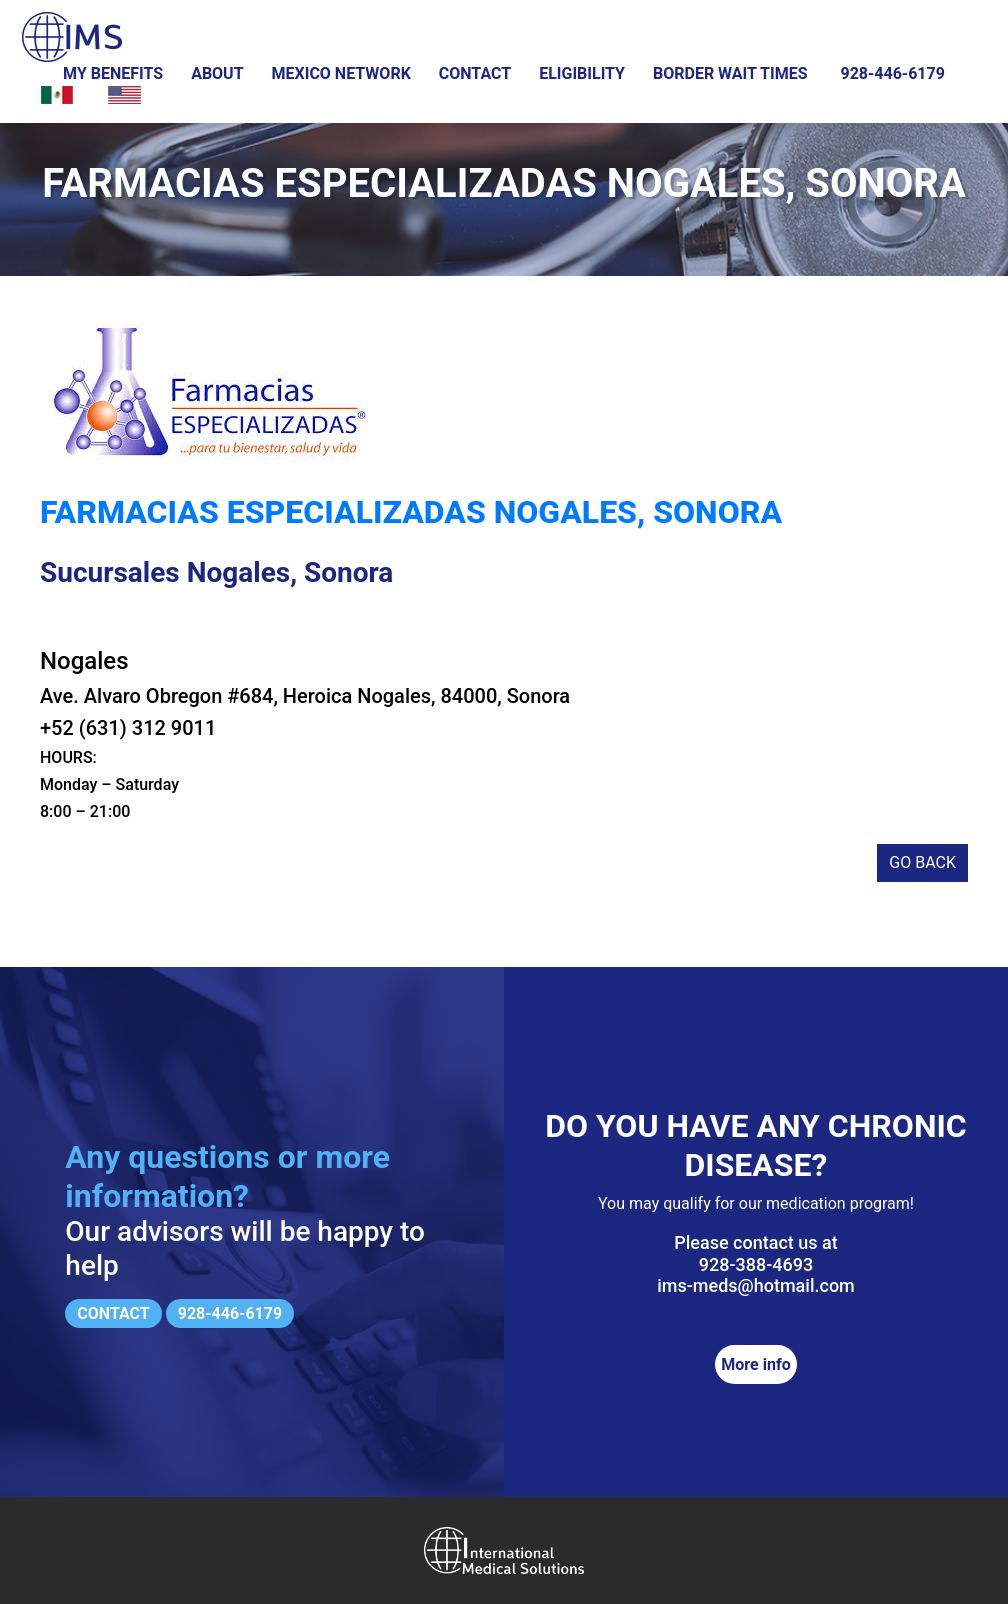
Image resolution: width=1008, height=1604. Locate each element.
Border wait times (730, 73)
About (217, 73)
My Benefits (113, 73)
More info (755, 1364)
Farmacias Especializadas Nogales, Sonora (411, 512)
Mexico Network (341, 73)
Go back (922, 862)
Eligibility (582, 73)
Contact (475, 73)
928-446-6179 (892, 73)
